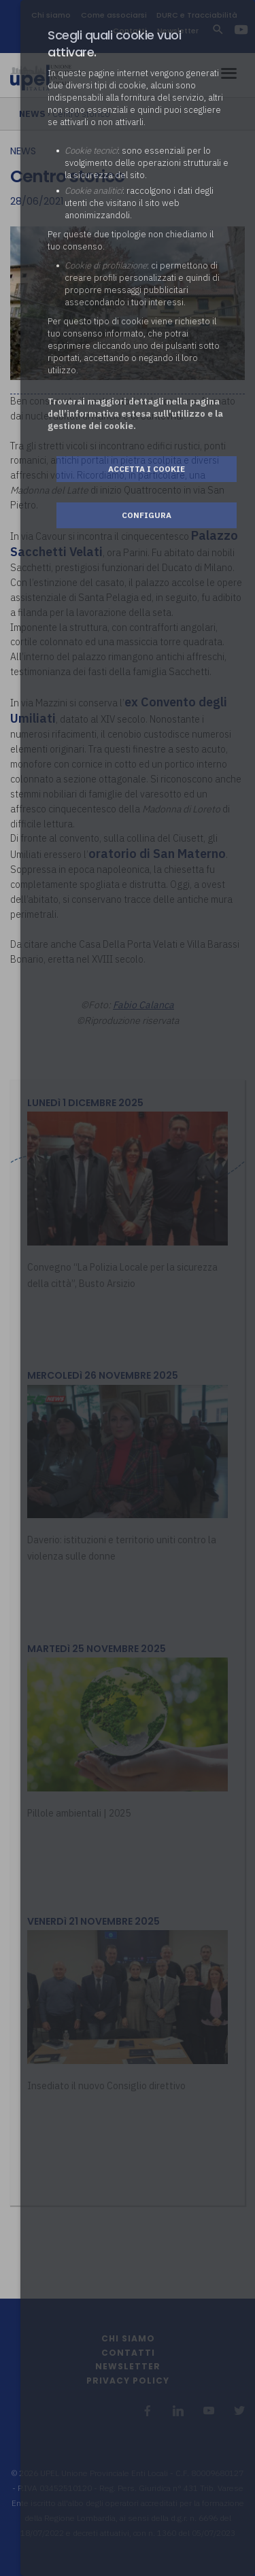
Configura (146, 515)
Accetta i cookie (146, 469)
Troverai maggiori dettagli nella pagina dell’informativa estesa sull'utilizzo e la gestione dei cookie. (135, 414)
